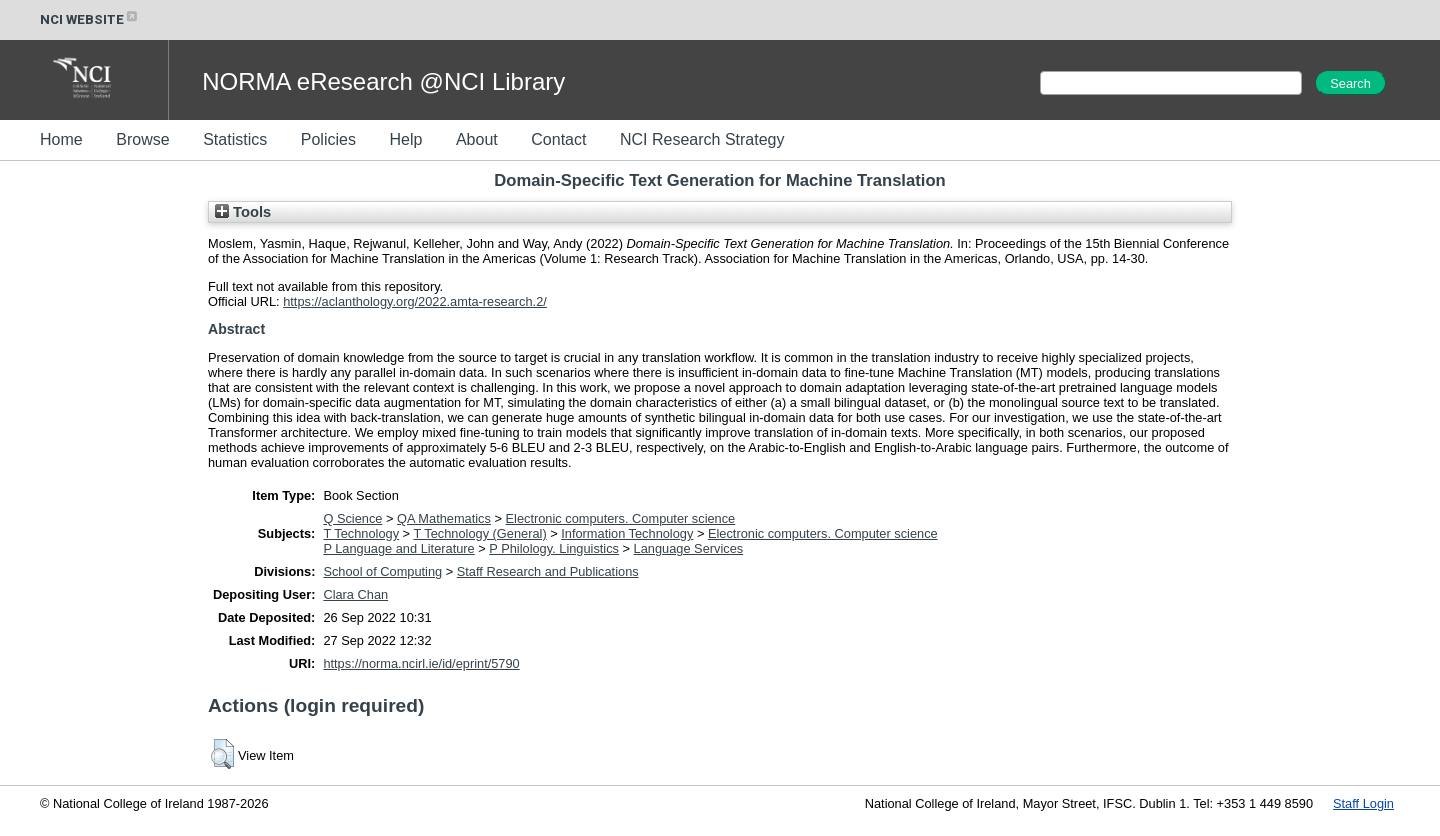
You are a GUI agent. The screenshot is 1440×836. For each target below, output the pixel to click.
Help (405, 139)
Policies (328, 139)
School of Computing (382, 571)
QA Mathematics (444, 518)
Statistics (235, 139)
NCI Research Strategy (702, 139)
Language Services (689, 548)
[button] (222, 754)
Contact (558, 139)
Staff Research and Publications (548, 571)
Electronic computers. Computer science (621, 518)
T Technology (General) (479, 533)
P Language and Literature (398, 548)
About (477, 139)
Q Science (352, 518)
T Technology (361, 533)
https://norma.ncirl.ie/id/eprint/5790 (421, 663)
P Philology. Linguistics (554, 548)
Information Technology (627, 533)
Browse (142, 139)
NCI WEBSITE (90, 19)
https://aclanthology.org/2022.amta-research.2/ (415, 301)
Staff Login (1363, 803)
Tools (243, 212)
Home (61, 139)
